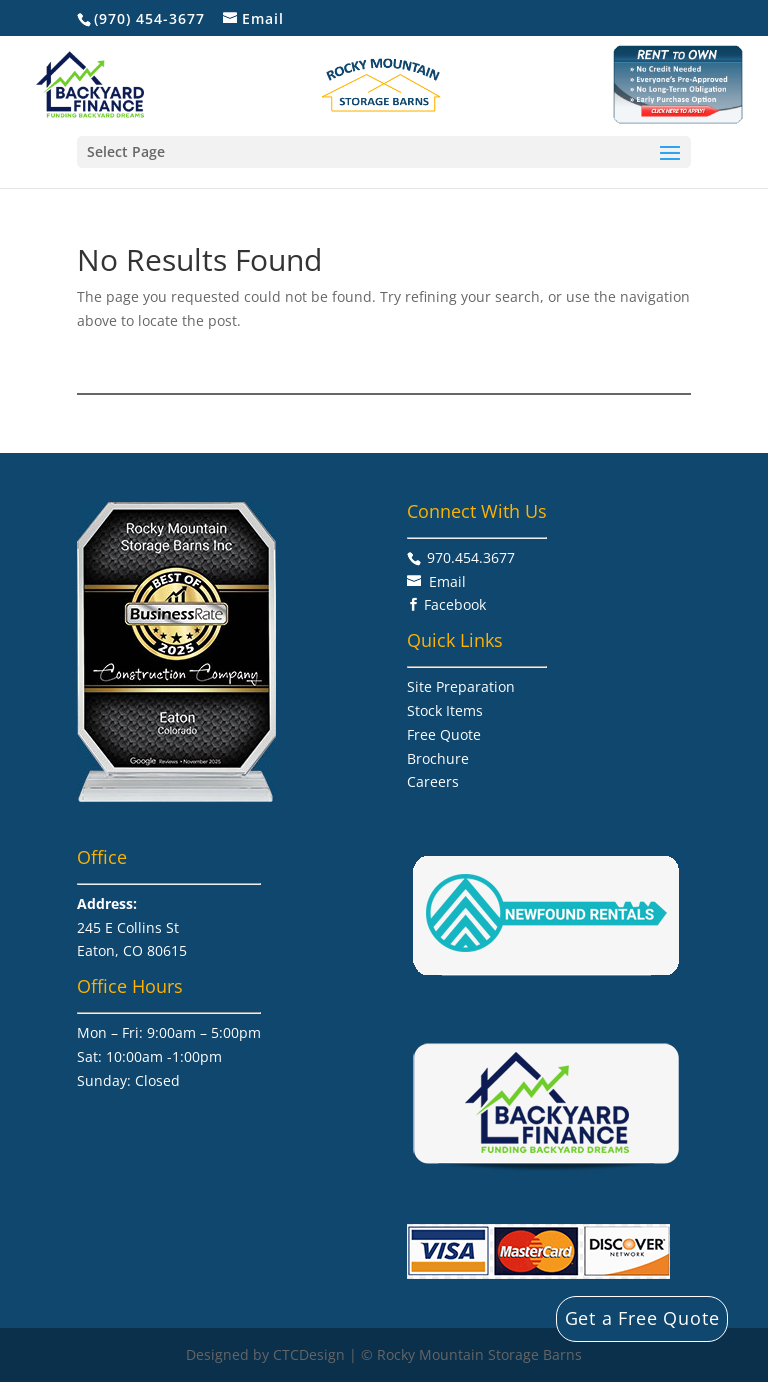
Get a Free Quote (642, 1318)
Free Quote (444, 734)
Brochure (438, 758)
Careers (433, 781)
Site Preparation (461, 686)
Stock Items (445, 710)
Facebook (455, 604)
